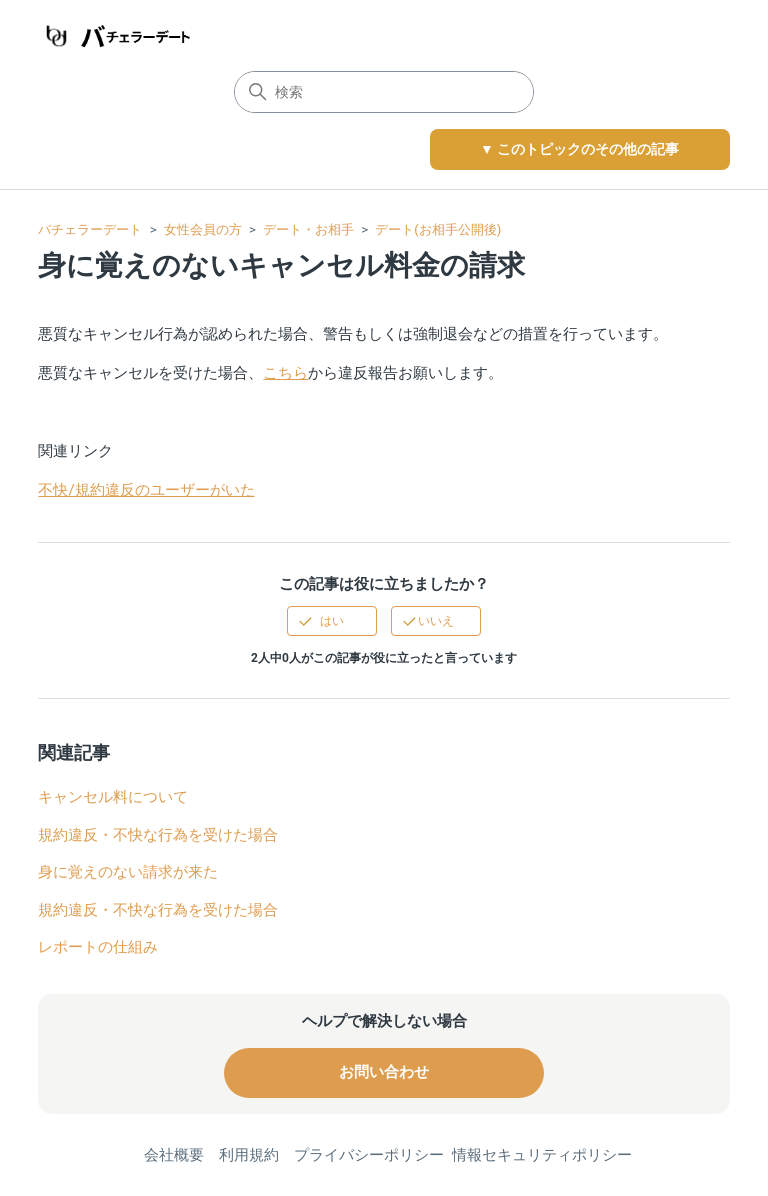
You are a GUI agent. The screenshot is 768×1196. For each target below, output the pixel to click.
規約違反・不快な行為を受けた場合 (158, 835)
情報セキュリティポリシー (542, 1155)
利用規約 (249, 1155)
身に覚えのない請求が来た (128, 872)
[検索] (384, 92)
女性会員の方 (203, 229)
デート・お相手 (308, 229)
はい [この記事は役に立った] (332, 621)
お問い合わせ (384, 1072)
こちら (285, 373)
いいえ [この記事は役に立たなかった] (436, 621)
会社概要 (174, 1155)
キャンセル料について (113, 797)
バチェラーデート (90, 229)
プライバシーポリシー (369, 1155)
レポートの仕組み (98, 947)
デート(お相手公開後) (438, 229)
